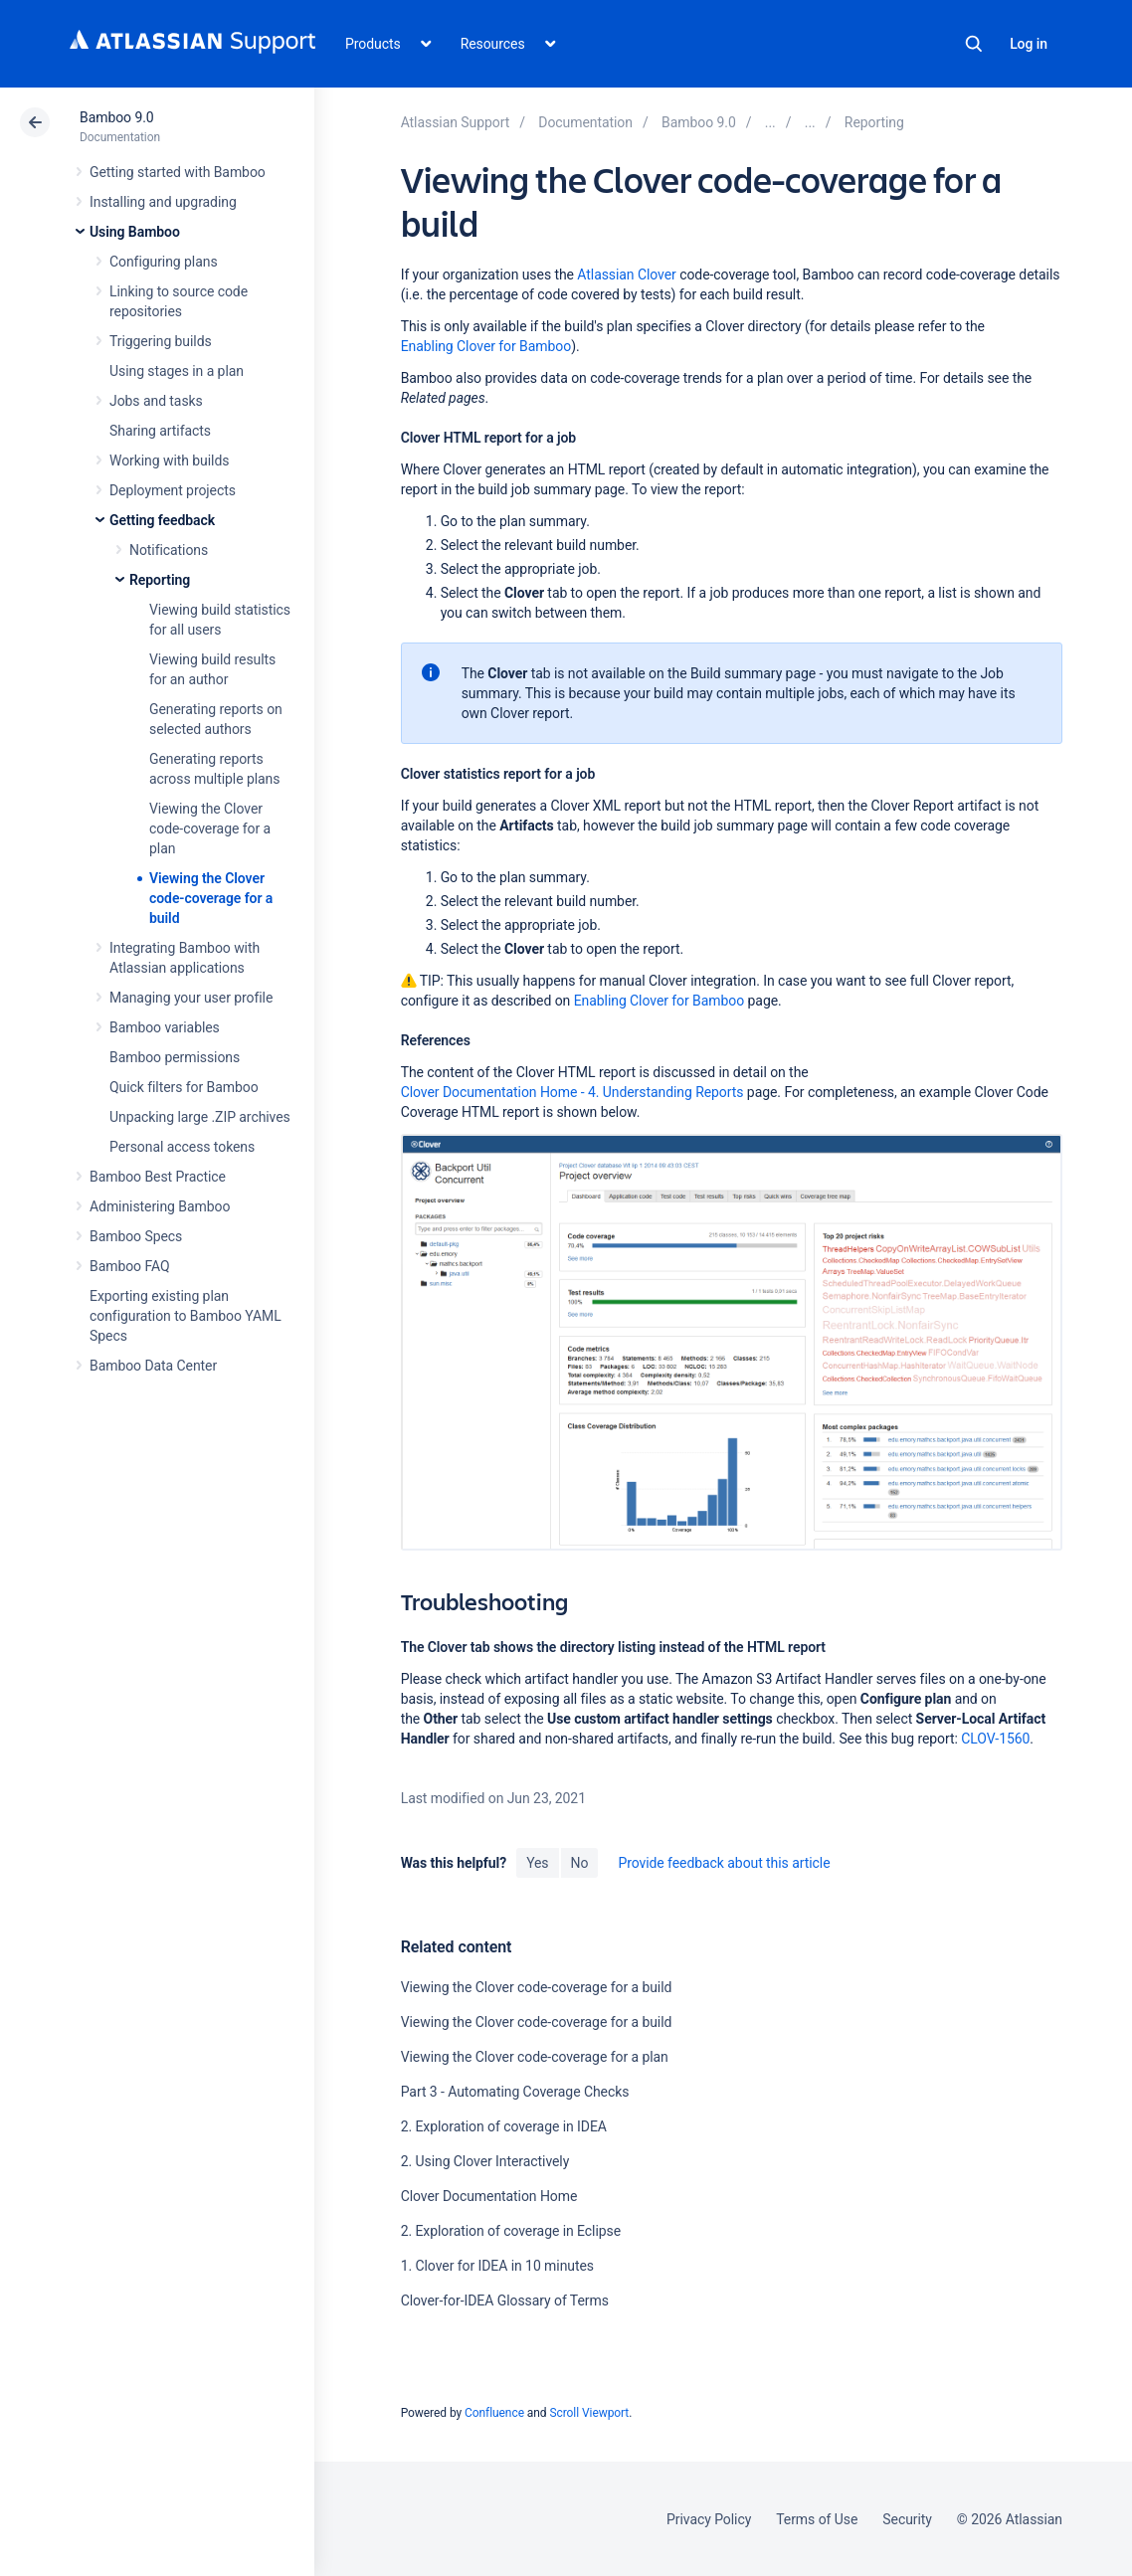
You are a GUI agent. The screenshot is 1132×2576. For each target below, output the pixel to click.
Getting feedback (162, 520)
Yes (537, 1863)
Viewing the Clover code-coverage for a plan (210, 828)
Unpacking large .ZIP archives (199, 1117)
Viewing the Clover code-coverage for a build (211, 898)
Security (907, 2519)
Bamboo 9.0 (117, 117)
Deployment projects (172, 490)
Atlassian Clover (626, 274)
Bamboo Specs (136, 1236)
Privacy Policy (708, 2519)
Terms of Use (816, 2519)
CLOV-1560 (995, 1739)
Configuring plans (163, 262)
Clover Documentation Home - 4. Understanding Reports (572, 1092)
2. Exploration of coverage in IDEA (504, 2126)
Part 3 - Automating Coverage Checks (515, 2092)
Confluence (494, 2413)
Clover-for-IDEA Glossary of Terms (505, 2300)
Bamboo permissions (174, 1057)
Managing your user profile (191, 998)
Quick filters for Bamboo (184, 1087)
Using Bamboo (135, 232)
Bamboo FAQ (129, 1266)
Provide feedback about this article (724, 1863)
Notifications (168, 550)
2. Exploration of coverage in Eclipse (511, 2231)
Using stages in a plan (176, 371)
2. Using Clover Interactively (485, 2161)
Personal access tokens (182, 1147)
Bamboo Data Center (153, 1366)
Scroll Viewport (589, 2413)
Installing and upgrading (163, 202)
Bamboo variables (164, 1027)
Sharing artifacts (160, 431)
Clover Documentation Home (489, 2196)
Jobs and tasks (156, 401)
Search (974, 44)
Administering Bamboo (160, 1206)
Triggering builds (160, 341)
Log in (1028, 44)
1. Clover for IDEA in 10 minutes (497, 2266)
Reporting (159, 580)
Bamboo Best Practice (158, 1177)
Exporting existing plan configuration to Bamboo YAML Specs (186, 1316)
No (580, 1863)
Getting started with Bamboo (178, 172)
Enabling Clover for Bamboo (486, 346)
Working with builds (169, 460)
